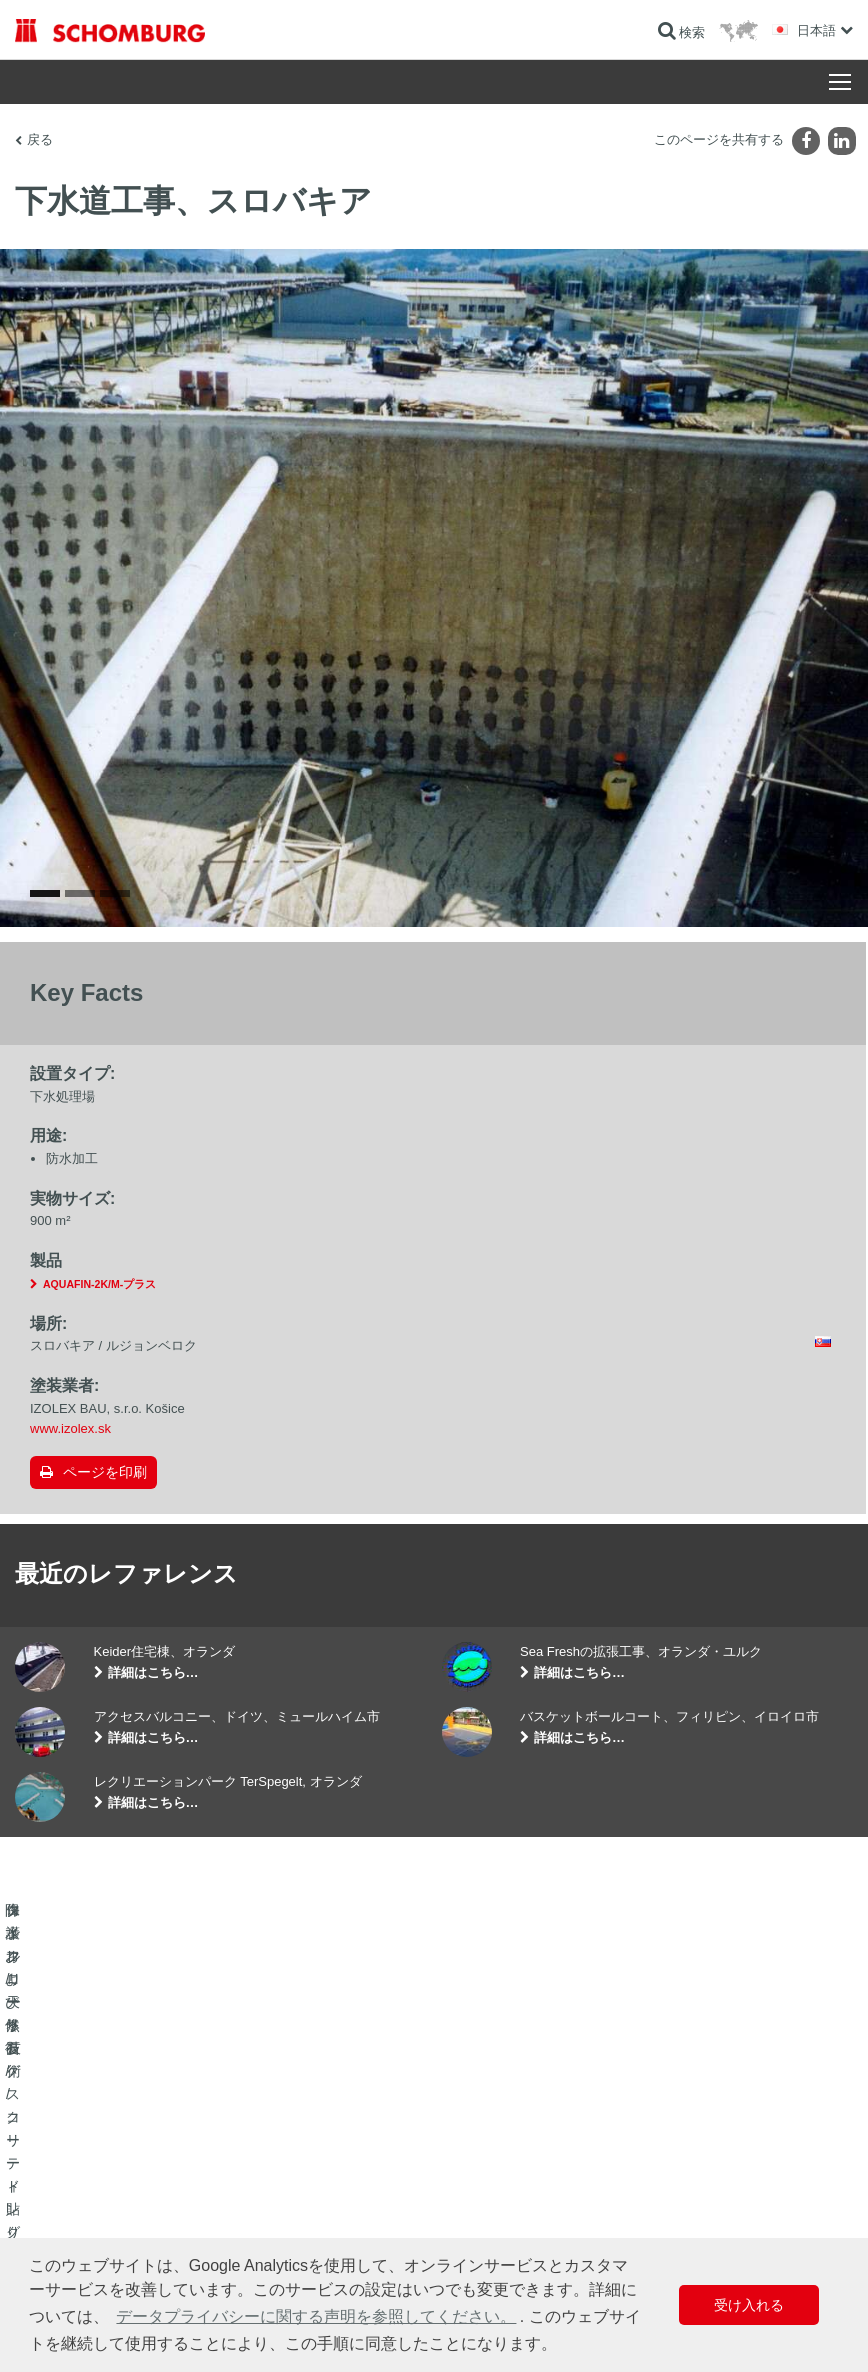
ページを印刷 (105, 1472)
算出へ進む (334, 2168)
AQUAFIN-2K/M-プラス (99, 1284)
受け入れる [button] (749, 2305)
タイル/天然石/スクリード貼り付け (108, 2198)
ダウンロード (340, 2198)
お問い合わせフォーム (364, 2228)
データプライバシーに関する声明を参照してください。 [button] (316, 2316)
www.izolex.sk (70, 1428)
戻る (40, 139)
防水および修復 (57, 2168)
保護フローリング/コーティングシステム (124, 2228)
